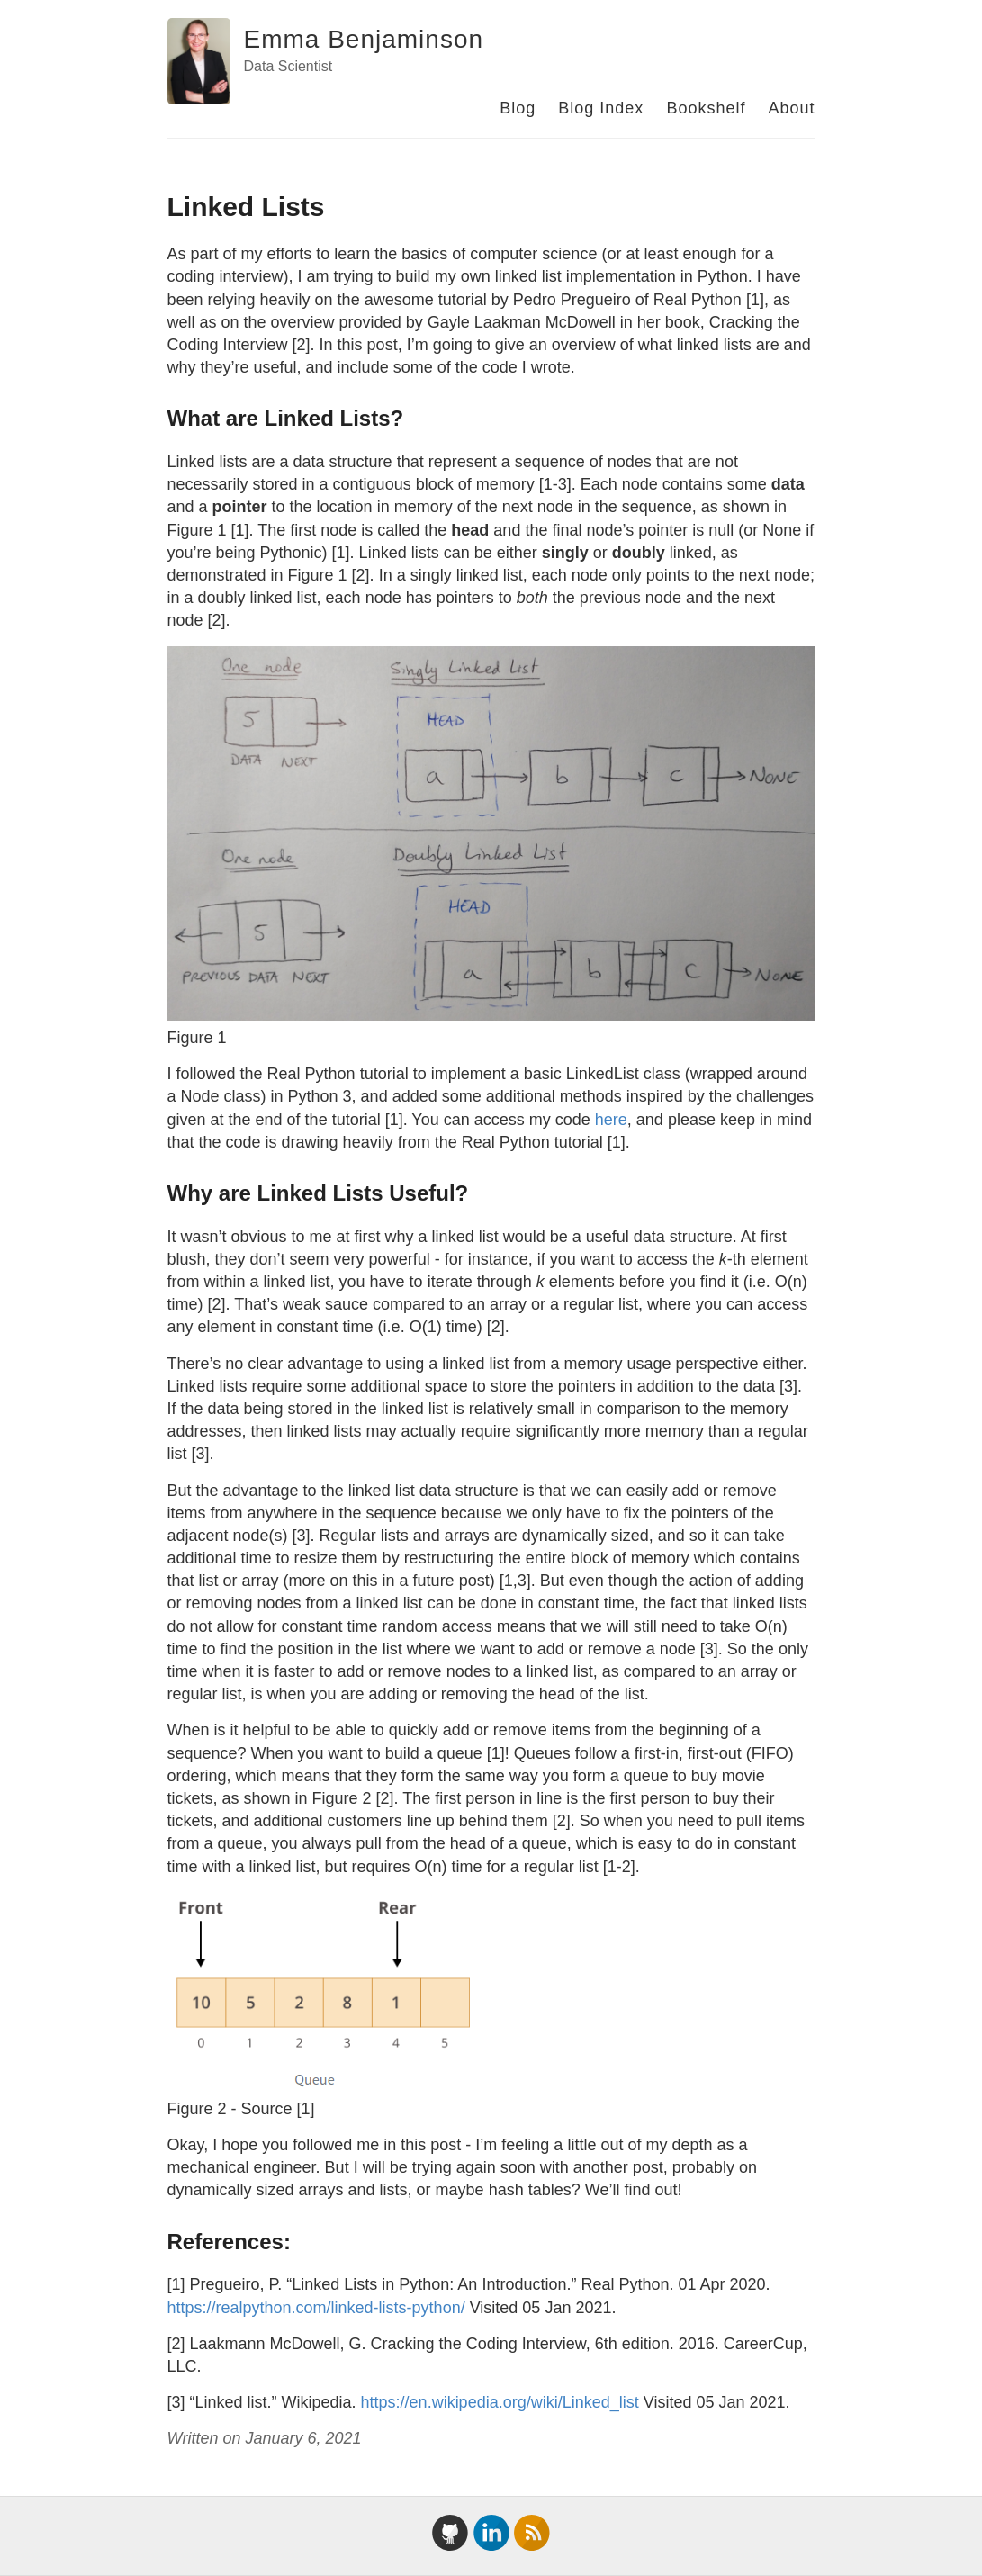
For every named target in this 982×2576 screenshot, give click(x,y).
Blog (518, 108)
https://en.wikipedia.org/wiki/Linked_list (500, 2402)
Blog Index (601, 108)
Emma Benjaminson (364, 39)
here (611, 1120)
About (791, 108)
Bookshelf (705, 108)
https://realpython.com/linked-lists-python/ (316, 2308)
